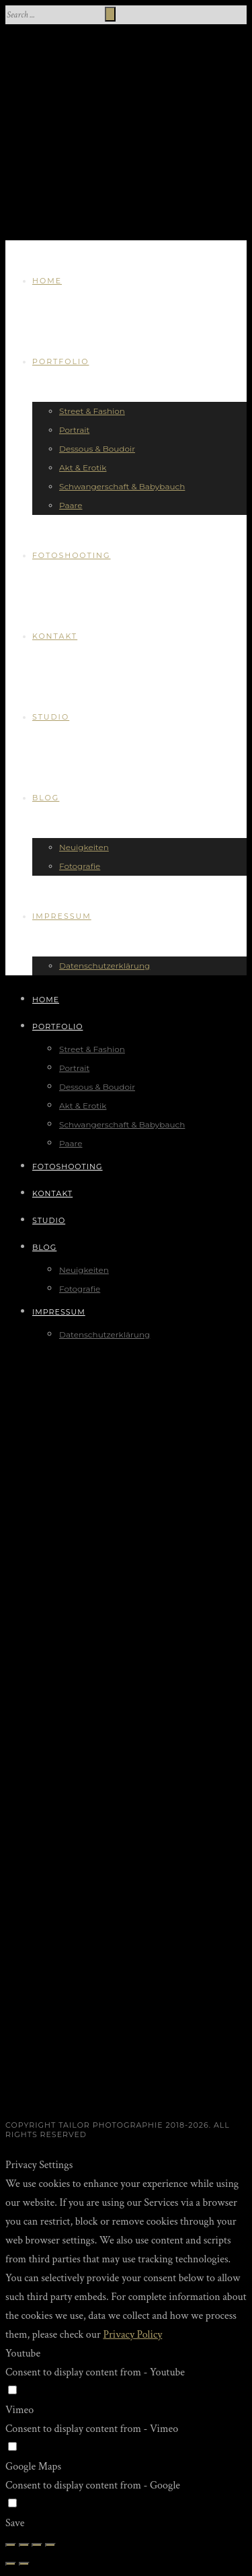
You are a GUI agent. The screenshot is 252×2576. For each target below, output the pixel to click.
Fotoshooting (71, 555)
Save (14, 2523)
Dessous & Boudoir (97, 449)
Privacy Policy (132, 2335)
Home (47, 280)
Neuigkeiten (84, 847)
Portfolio (60, 361)
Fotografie (79, 866)
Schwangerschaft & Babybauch (122, 486)
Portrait (74, 430)
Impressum (61, 916)
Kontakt (54, 636)
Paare (71, 505)
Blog (45, 797)
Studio (50, 717)
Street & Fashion (92, 411)
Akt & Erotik (82, 467)
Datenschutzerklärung (104, 966)
